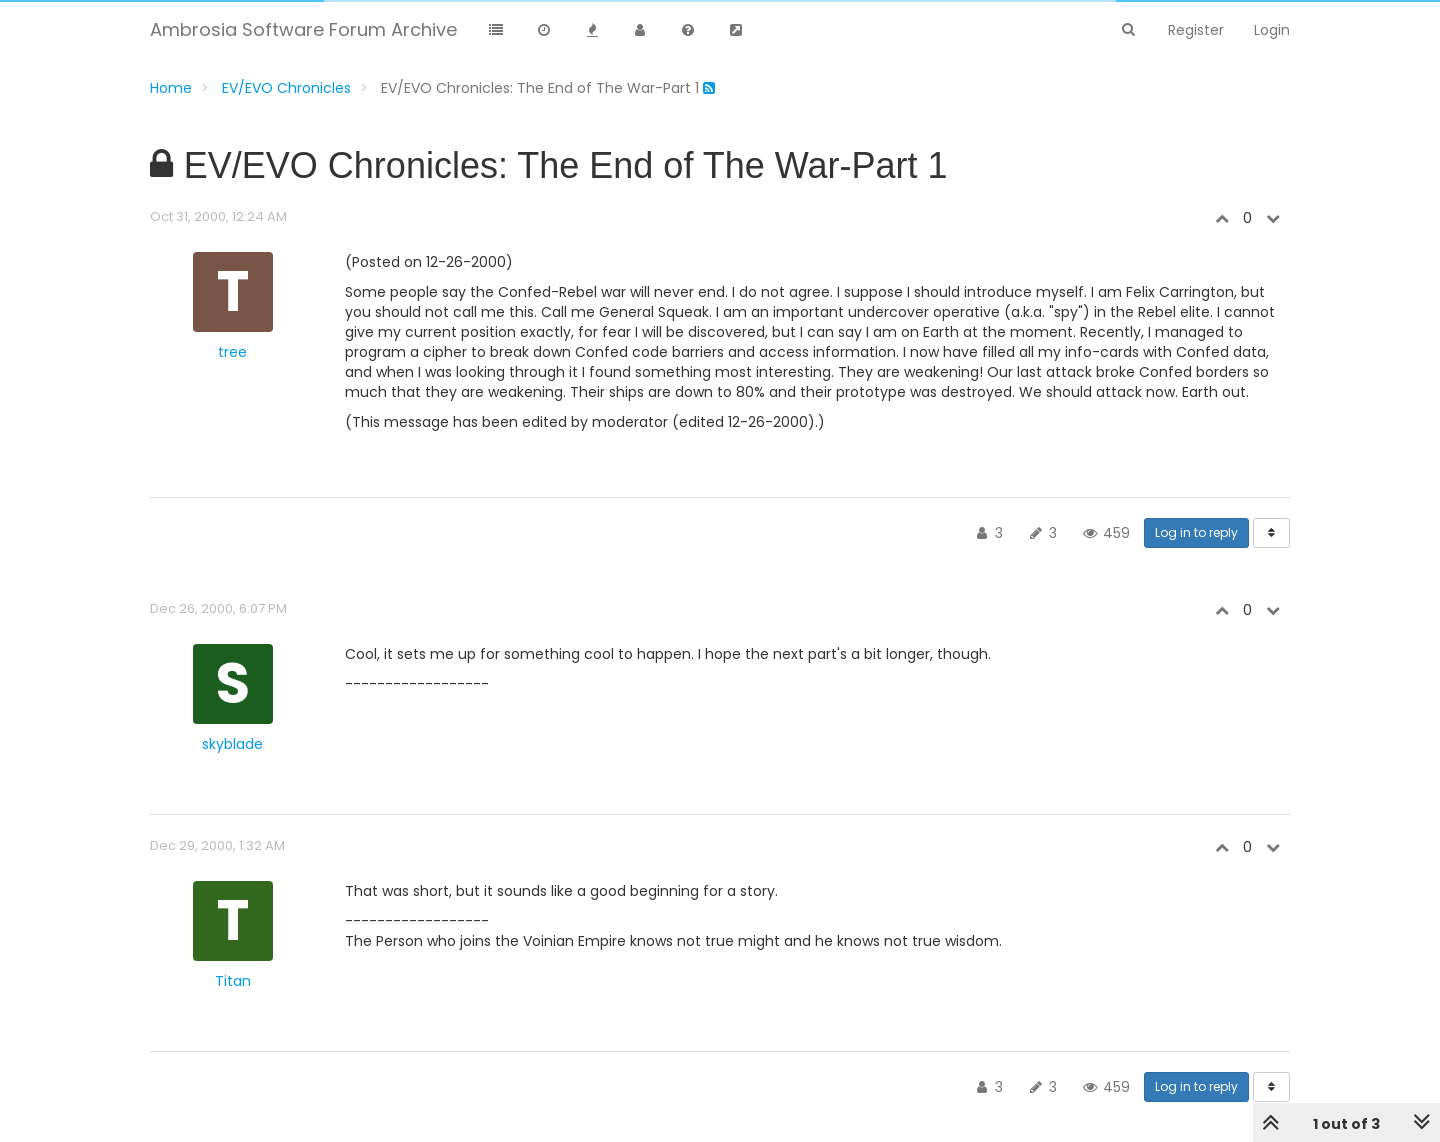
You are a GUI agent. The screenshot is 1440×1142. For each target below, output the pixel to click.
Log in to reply (1196, 532)
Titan (233, 981)
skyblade (232, 744)
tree (232, 352)
